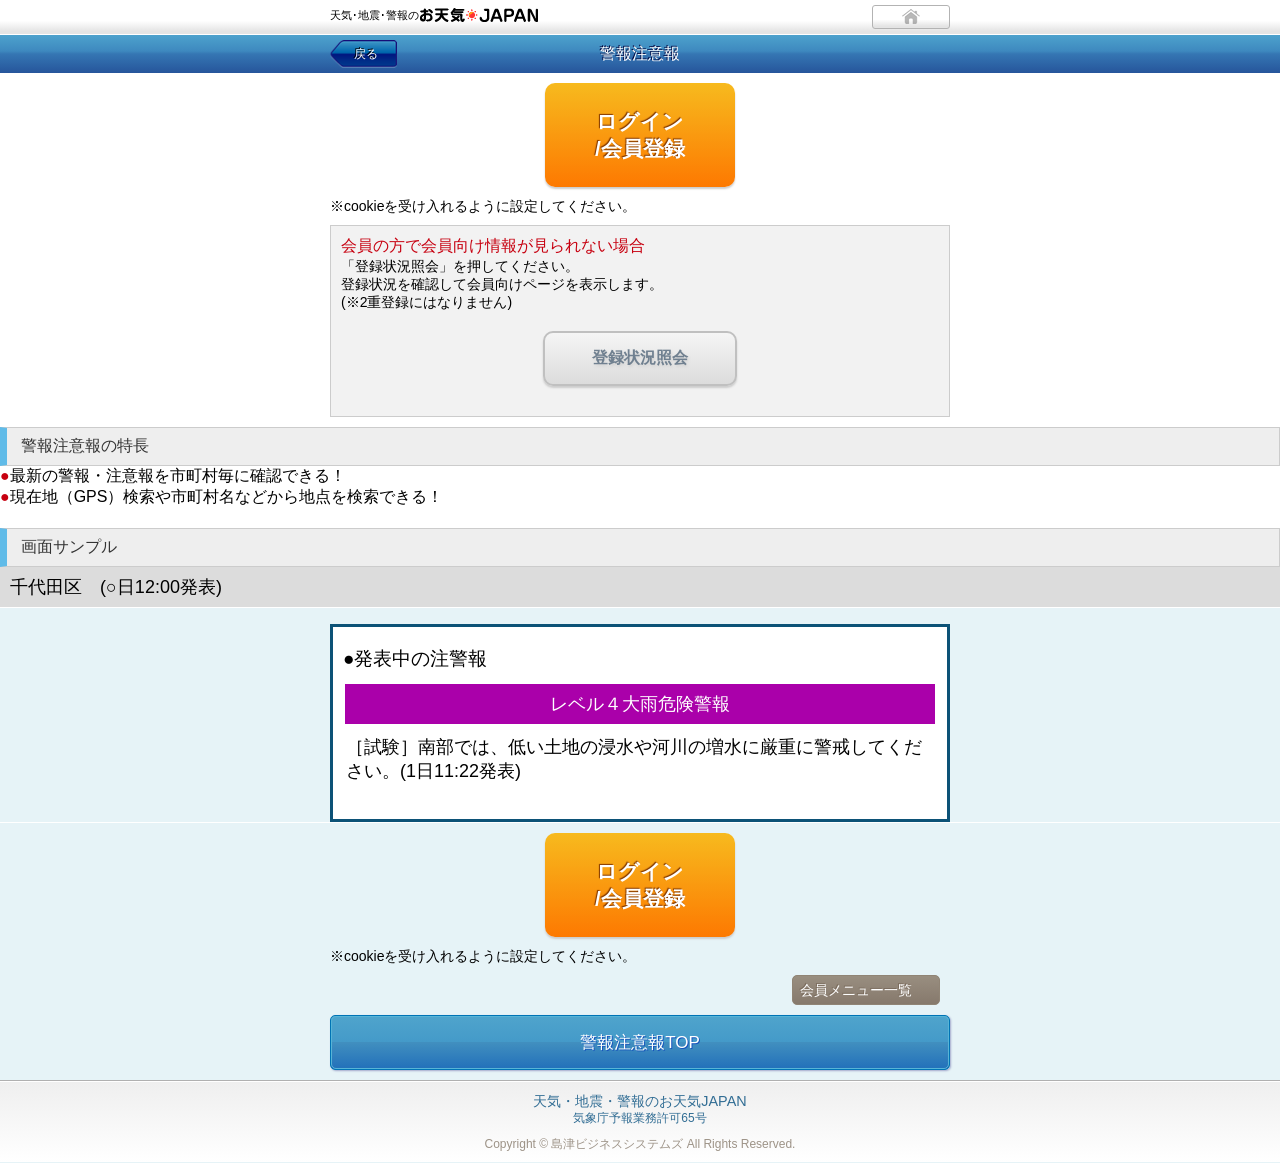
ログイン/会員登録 (640, 135)
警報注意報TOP (640, 1042)
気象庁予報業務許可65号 (639, 1110)
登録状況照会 (640, 357)
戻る (366, 54)
